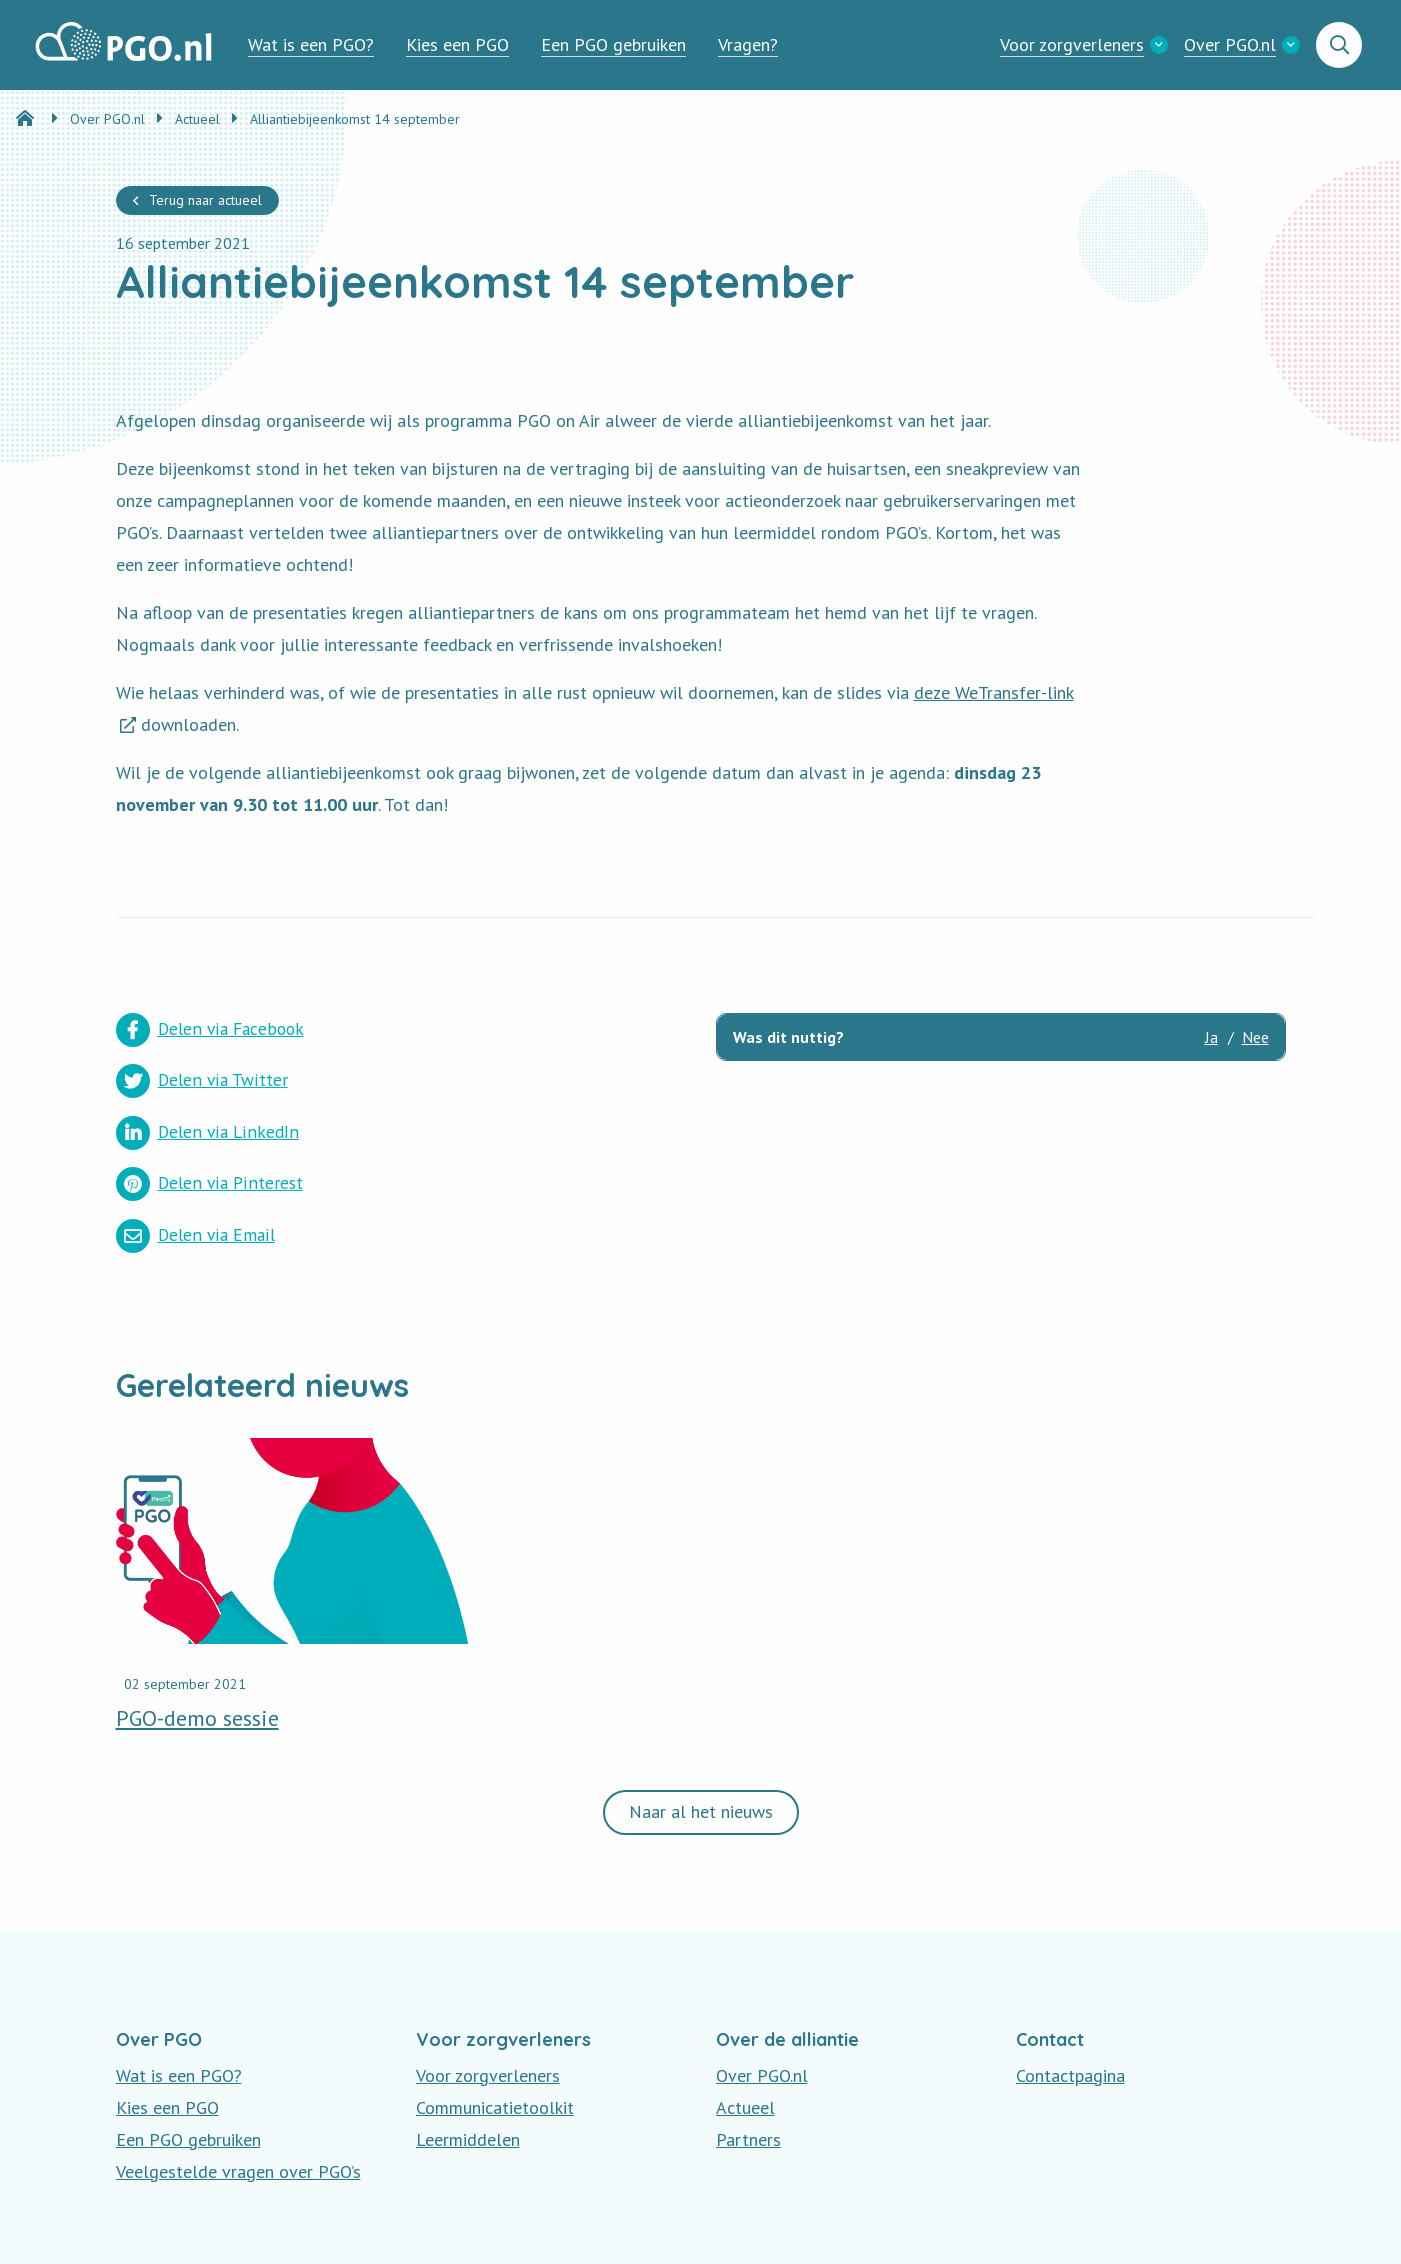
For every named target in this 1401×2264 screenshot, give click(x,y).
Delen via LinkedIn (207, 1080)
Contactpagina (1070, 1971)
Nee (1255, 1037)
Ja (1211, 1037)
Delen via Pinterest (495, 1080)
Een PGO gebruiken (613, 44)
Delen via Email (197, 1130)
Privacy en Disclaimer (195, 2223)
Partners (748, 2035)
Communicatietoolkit (495, 2003)
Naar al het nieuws (701, 1708)
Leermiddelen (468, 2035)
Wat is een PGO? (311, 44)
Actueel (745, 2003)
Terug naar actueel (205, 200)
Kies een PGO (457, 44)
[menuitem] (311, 45)
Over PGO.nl (1230, 44)
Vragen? (748, 44)
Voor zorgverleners (1072, 44)
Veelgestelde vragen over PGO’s (238, 2067)
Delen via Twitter (487, 1030)
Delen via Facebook (212, 1030)
